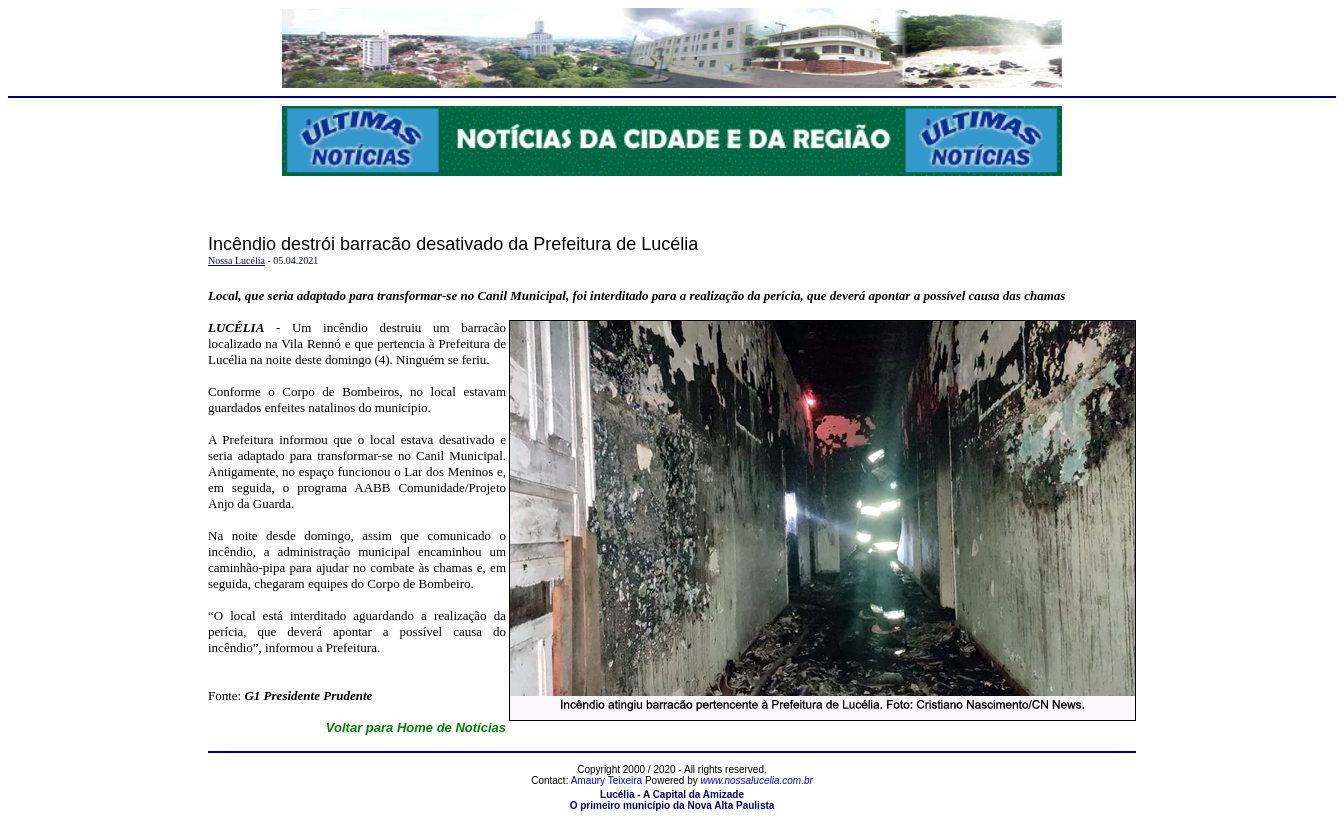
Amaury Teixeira (607, 780)
